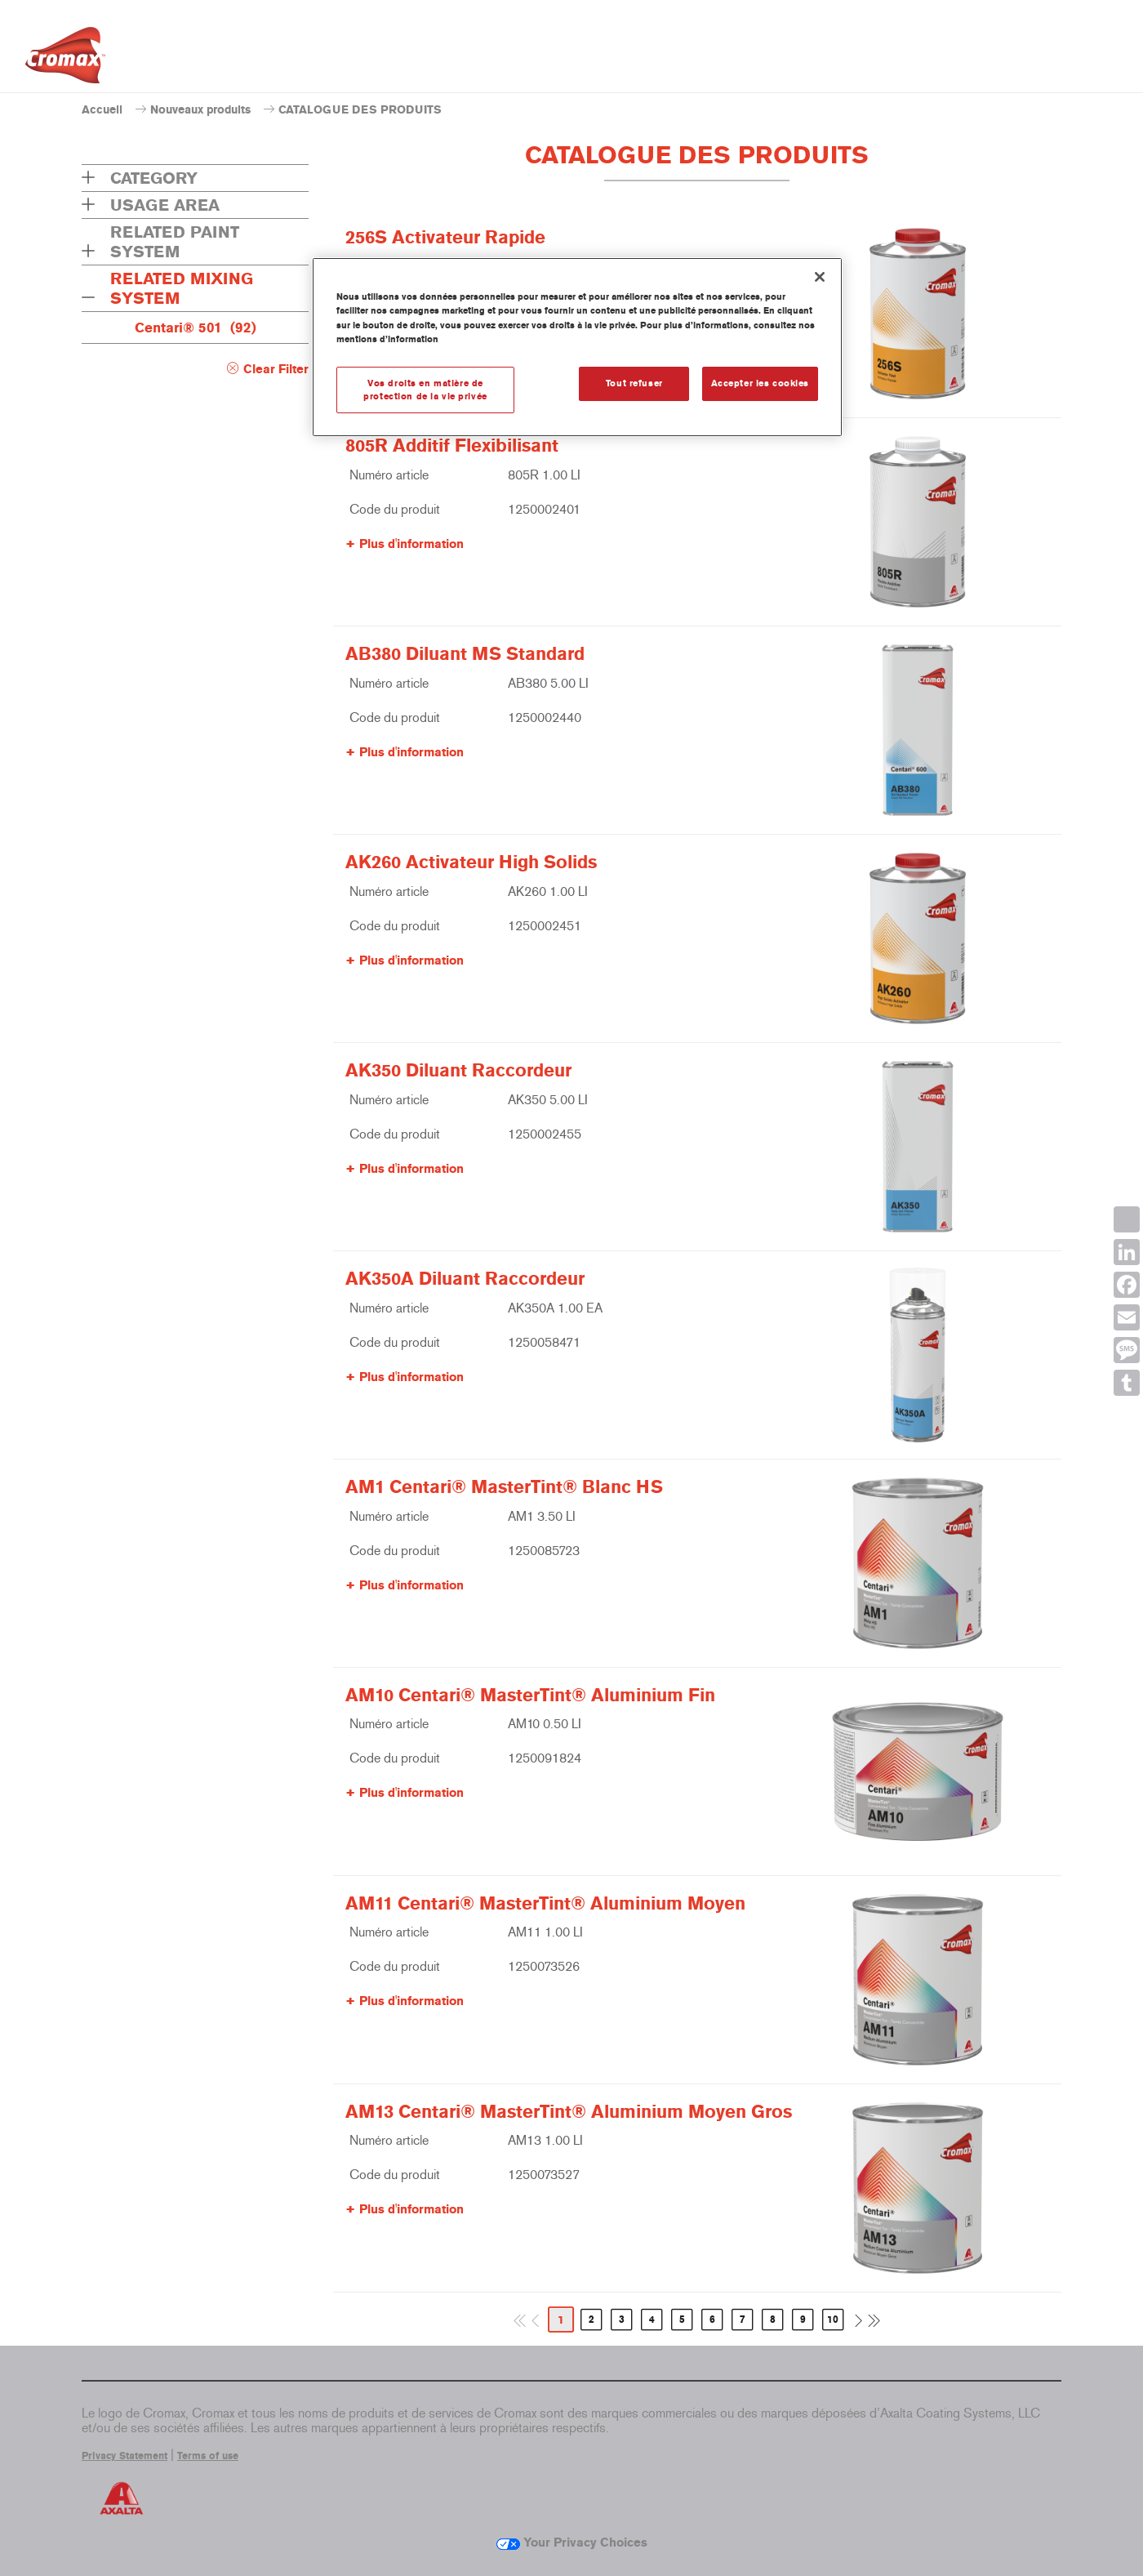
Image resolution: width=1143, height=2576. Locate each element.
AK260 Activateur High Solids (471, 862)
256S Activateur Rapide (445, 237)
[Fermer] (820, 277)
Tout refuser (634, 383)
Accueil (102, 110)
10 (832, 2319)
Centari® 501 (195, 327)
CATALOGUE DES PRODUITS (360, 110)
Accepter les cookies (760, 383)
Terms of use (207, 2456)
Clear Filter (276, 369)
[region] (577, 347)
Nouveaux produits (200, 110)
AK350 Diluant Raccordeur (458, 1070)
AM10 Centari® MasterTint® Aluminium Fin (530, 1695)
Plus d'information (411, 544)
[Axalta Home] (65, 59)
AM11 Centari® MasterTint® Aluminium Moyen (545, 1903)
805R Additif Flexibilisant (451, 446)
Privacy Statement (124, 2456)
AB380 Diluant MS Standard (465, 654)
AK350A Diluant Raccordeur (465, 1279)
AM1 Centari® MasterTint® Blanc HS (504, 1487)
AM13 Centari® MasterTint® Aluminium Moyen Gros (568, 2112)
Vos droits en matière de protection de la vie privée (425, 389)
